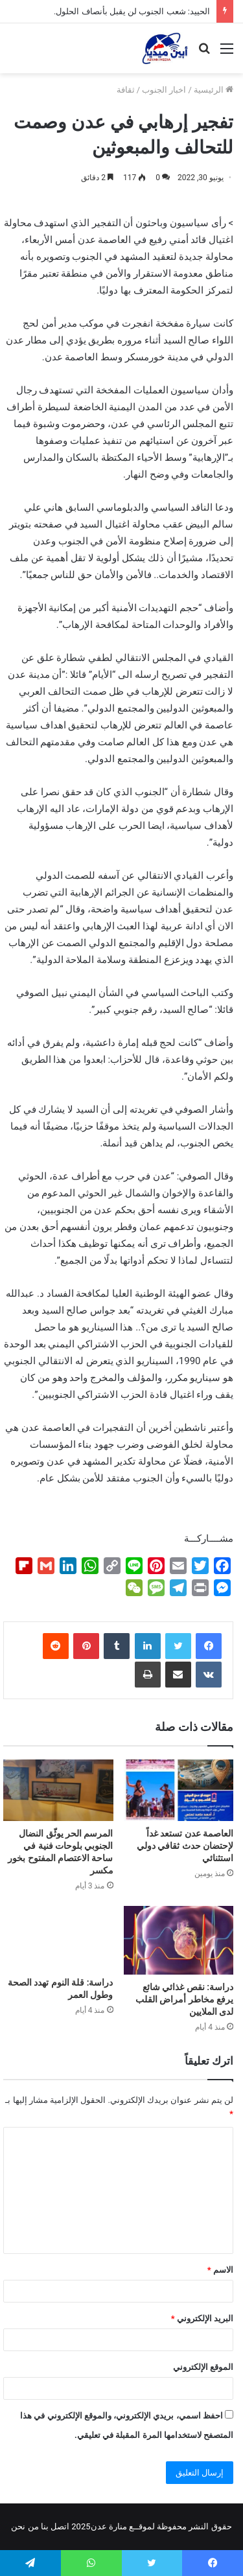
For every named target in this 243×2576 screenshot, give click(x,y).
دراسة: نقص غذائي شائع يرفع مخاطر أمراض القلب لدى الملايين (184, 1999)
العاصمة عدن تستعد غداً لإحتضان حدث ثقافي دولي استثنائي (185, 1845)
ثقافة (126, 90)
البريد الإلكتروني (202, 2318)
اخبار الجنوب (164, 90)
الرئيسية (213, 90)
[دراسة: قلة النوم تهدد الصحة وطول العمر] (58, 1937)
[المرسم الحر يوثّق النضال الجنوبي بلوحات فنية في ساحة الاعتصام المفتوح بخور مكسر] (58, 1790)
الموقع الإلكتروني (203, 2367)
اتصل (60, 2526)
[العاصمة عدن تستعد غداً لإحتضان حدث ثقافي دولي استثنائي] (179, 1790)
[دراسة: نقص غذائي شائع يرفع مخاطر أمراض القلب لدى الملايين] (179, 1940)
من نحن (24, 2526)
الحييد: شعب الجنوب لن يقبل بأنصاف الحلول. (132, 11)
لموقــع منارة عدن (123, 2526)
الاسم (220, 2270)
